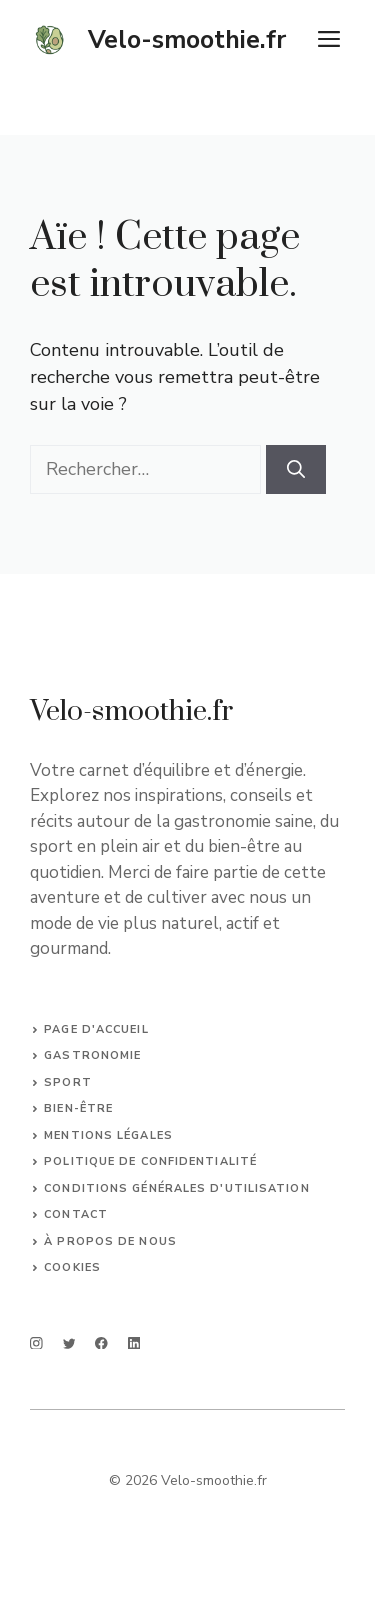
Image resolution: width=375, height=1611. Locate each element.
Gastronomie (92, 1055)
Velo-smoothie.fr (187, 40)
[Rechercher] (296, 469)
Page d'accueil (96, 1029)
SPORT (68, 1082)
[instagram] (36, 1343)
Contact (76, 1214)
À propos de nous (110, 1241)
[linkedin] (134, 1343)
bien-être (78, 1108)
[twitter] (69, 1343)
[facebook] (101, 1343)
